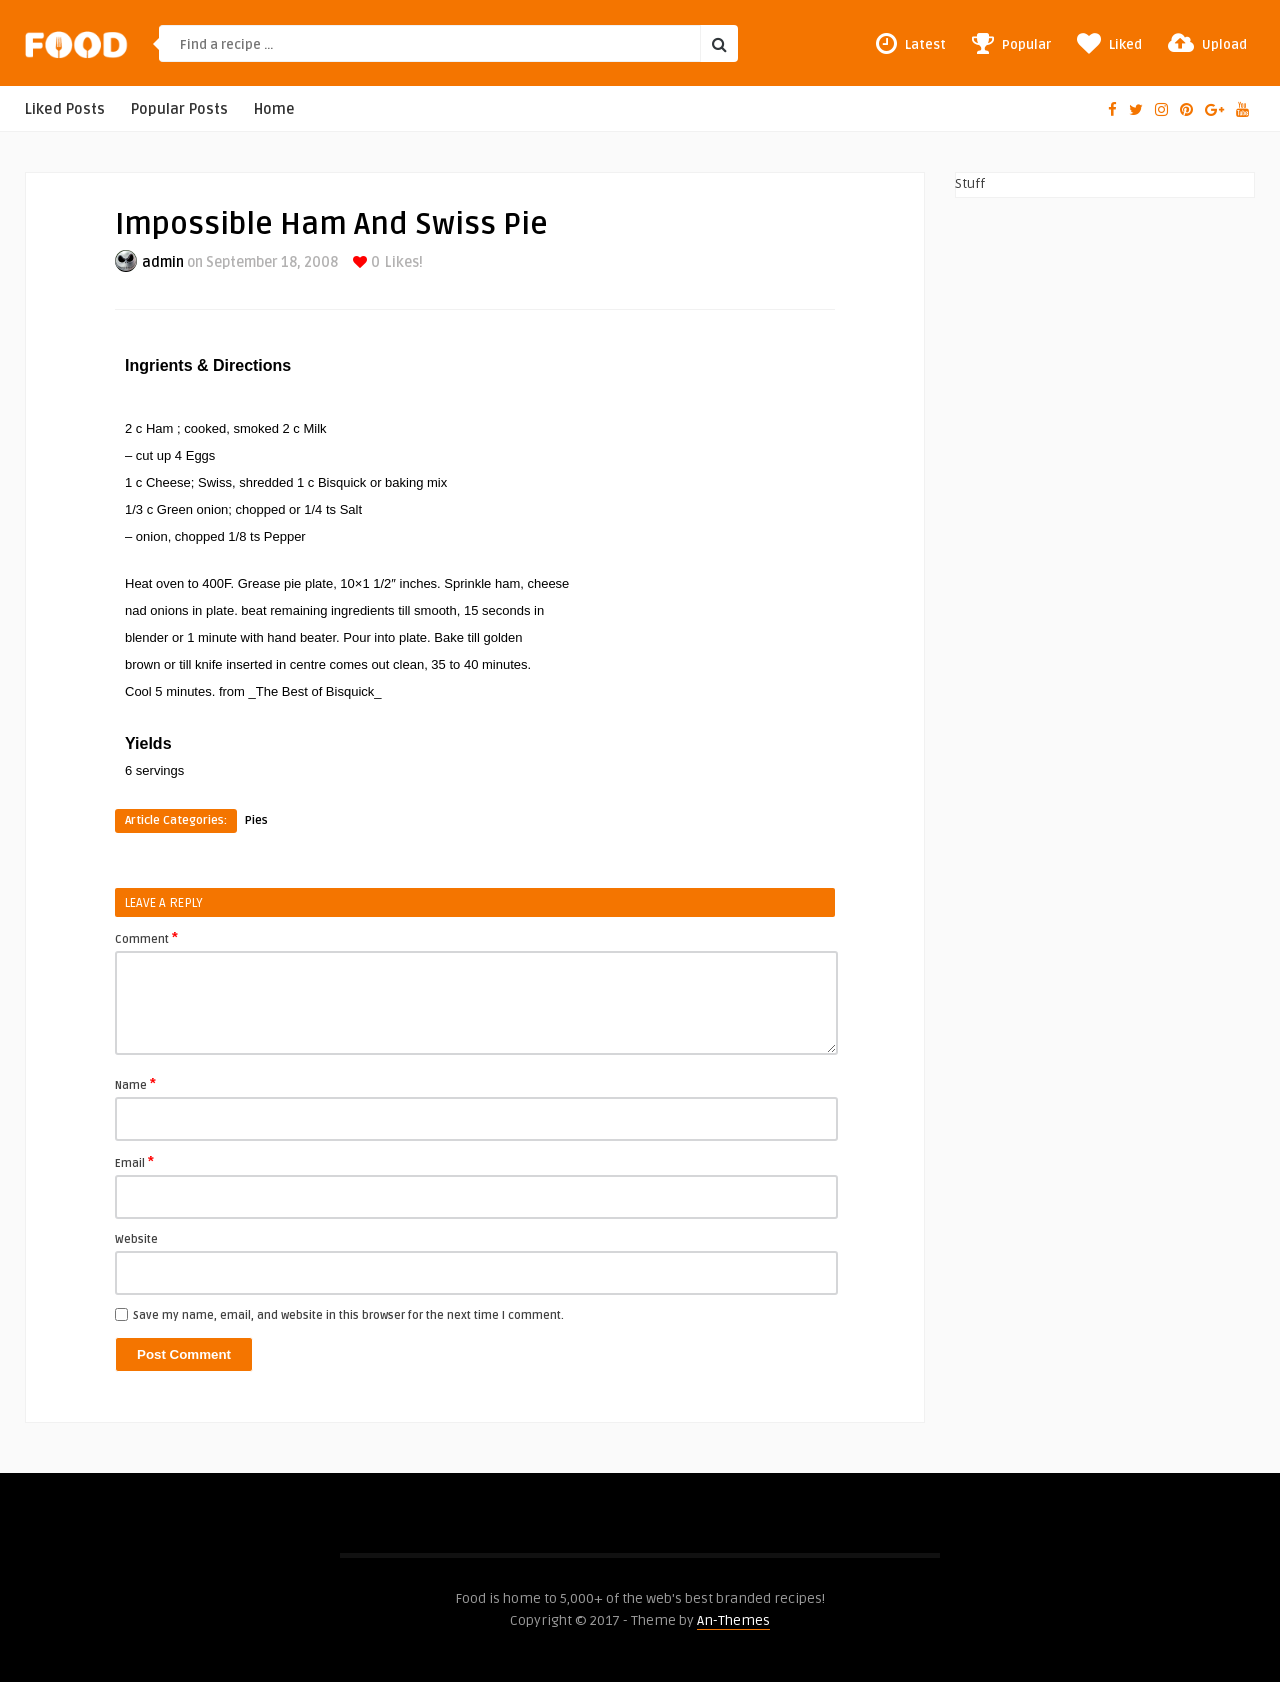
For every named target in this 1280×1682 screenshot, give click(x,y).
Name (135, 1084)
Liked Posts (65, 109)
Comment (146, 938)
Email (134, 1162)
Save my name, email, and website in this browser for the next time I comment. (348, 1315)
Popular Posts (179, 109)
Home (274, 109)
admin (163, 262)
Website (136, 1239)
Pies (256, 820)
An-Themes (733, 1620)
